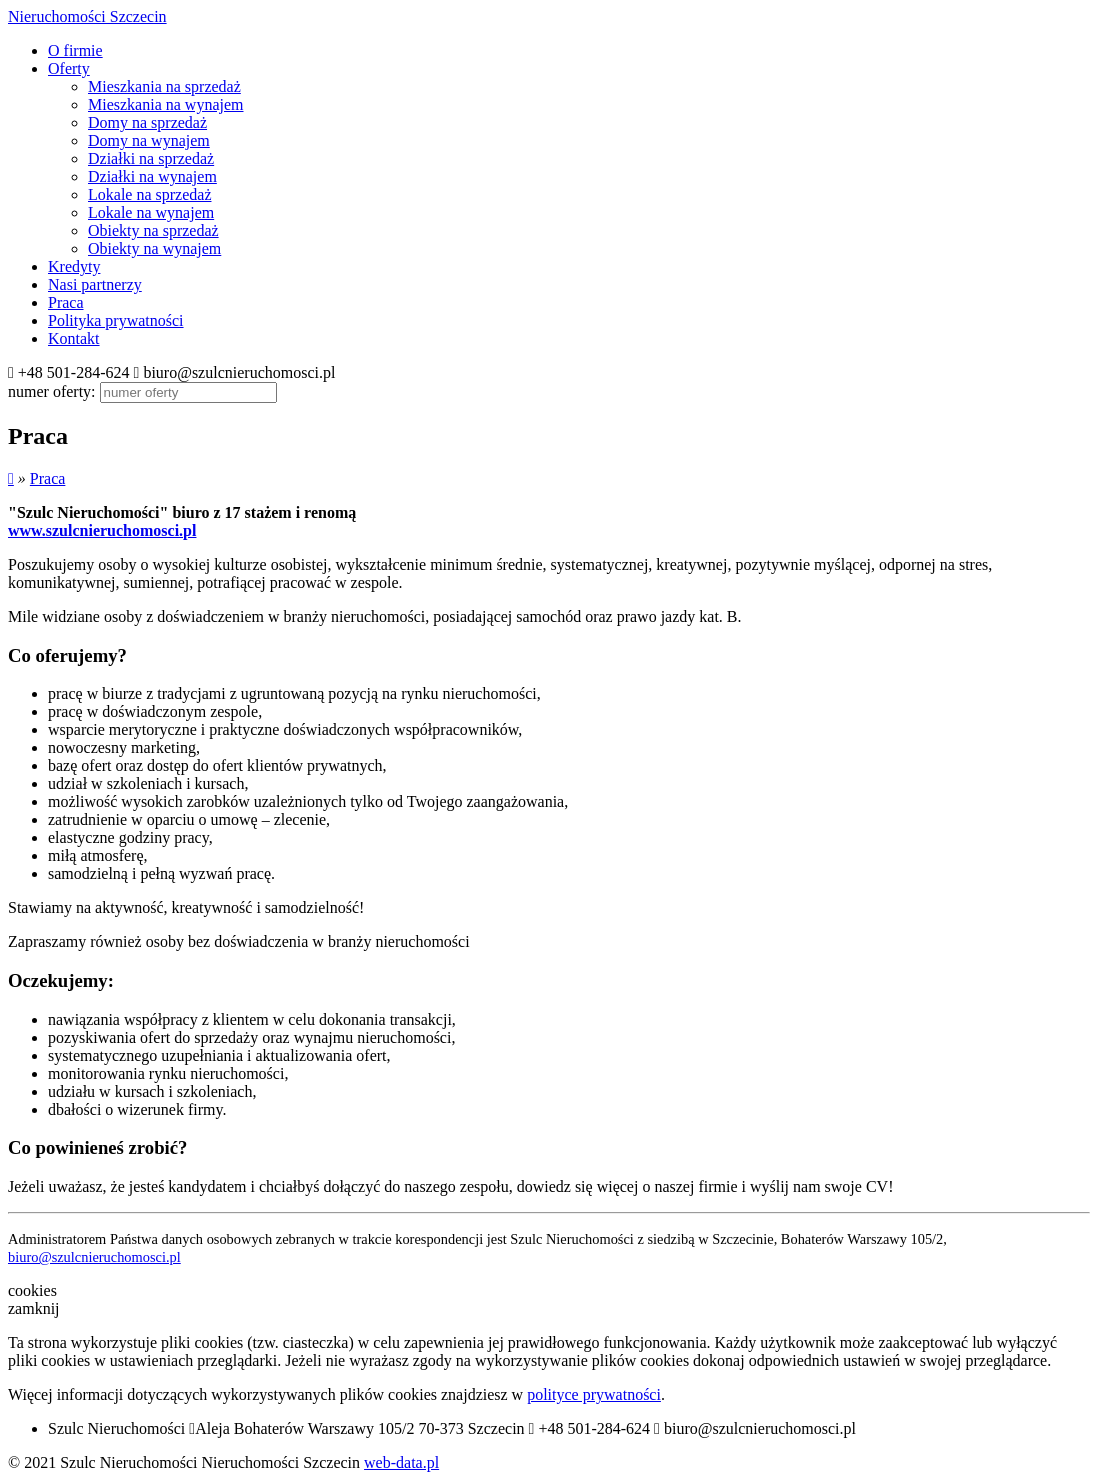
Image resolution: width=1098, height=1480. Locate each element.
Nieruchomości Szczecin (87, 16)
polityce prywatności (594, 1394)
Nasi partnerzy (95, 284)
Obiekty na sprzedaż (153, 230)
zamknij (34, 1308)
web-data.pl (401, 1462)
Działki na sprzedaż (151, 158)
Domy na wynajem (149, 140)
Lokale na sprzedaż (149, 194)
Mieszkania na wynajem (166, 104)
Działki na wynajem (152, 176)
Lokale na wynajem (151, 212)
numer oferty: (52, 391)
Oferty (69, 68)
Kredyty (74, 266)
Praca (66, 302)
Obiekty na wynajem (154, 248)
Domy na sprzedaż (147, 122)
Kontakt (74, 338)
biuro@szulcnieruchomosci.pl (94, 1257)
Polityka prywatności (116, 320)
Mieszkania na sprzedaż (164, 86)
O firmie (75, 50)
